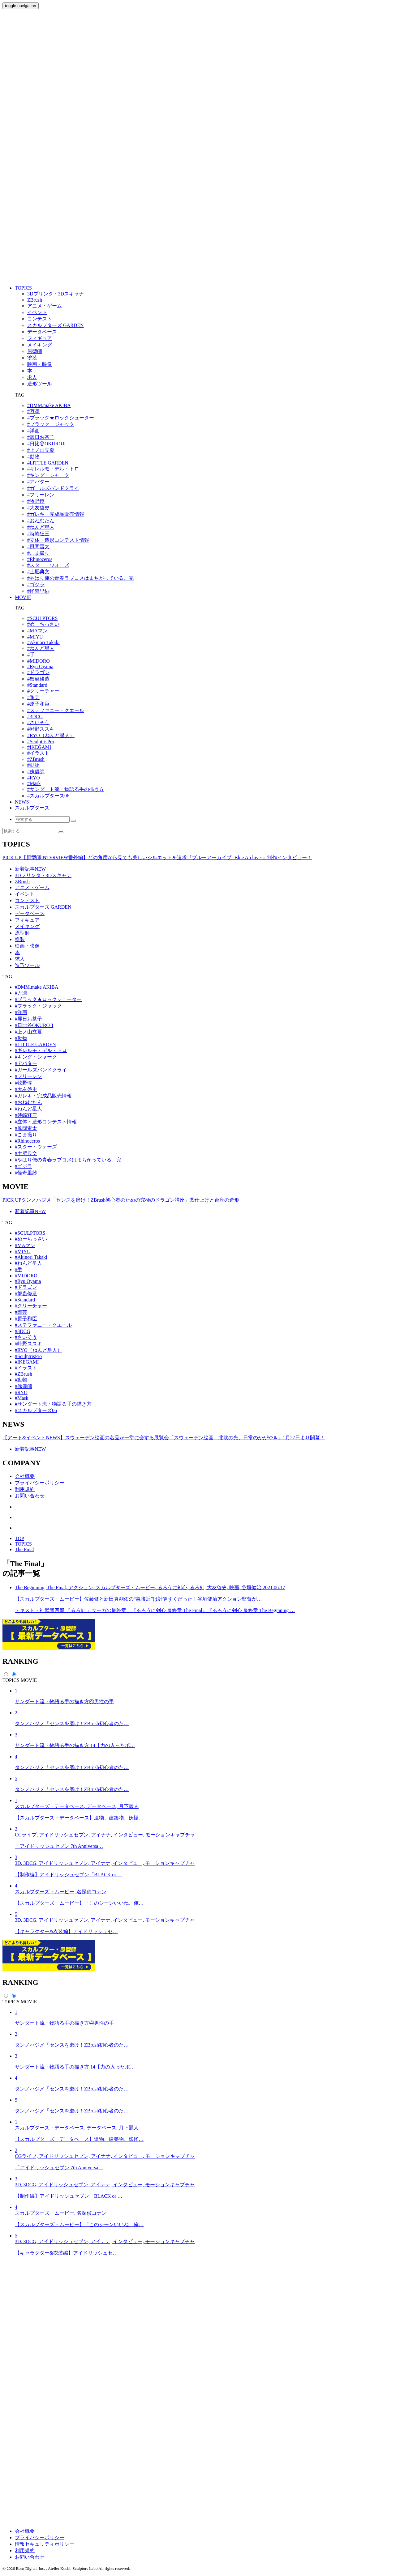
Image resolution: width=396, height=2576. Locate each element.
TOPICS (23, 288)
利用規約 (25, 1489)
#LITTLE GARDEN (47, 462)
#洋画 (33, 430)
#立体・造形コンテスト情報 (58, 540)
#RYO (33, 777)
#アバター (38, 481)
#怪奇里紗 (38, 591)
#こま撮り (38, 553)
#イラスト (38, 753)
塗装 (20, 939)
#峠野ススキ (40, 729)
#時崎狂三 (38, 533)
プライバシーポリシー (39, 1482)
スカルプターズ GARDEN (43, 907)
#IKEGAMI (39, 747)
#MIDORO (38, 661)
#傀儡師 (36, 771)
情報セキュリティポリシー (44, 2544)
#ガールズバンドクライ (53, 488)
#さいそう (38, 722)
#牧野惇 (36, 501)
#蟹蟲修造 (38, 678)
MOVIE (23, 597)
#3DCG (35, 716)
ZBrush (22, 881)
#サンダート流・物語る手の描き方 (65, 789)
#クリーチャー (43, 691)
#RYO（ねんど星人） (51, 735)
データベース (30, 913)
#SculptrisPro (40, 741)
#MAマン (37, 630)
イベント (25, 894)
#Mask (34, 783)
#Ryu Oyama (40, 666)
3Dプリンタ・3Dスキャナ (43, 875)
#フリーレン (40, 494)
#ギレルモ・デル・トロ (53, 468)
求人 (20, 958)
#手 (31, 654)
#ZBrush (36, 759)
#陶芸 (33, 697)
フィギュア (27, 920)
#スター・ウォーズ (48, 565)
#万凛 (33, 411)
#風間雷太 (38, 546)
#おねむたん (40, 520)
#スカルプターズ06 (48, 795)
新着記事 (30, 869)
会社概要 (25, 1476)
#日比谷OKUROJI (46, 443)
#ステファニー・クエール (55, 710)
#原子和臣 (38, 704)
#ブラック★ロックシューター (60, 417)
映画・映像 (27, 945)
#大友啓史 (38, 507)
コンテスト (27, 900)
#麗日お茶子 (40, 437)
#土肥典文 (38, 571)
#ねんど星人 (40, 527)
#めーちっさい (43, 624)
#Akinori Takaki (43, 642)
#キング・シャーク (48, 475)
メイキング (27, 926)
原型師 (22, 933)
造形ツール (27, 965)
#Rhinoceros (39, 559)
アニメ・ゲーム (32, 887)
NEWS (22, 801)
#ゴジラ (36, 584)
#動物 (33, 456)
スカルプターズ (32, 807)
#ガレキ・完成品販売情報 (55, 514)
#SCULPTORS (42, 618)
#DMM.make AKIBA (49, 405)
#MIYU (35, 636)
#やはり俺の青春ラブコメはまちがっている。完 (80, 578)
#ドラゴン (38, 672)
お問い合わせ (30, 1495)
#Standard (37, 685)
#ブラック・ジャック (50, 424)
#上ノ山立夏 (40, 450)
